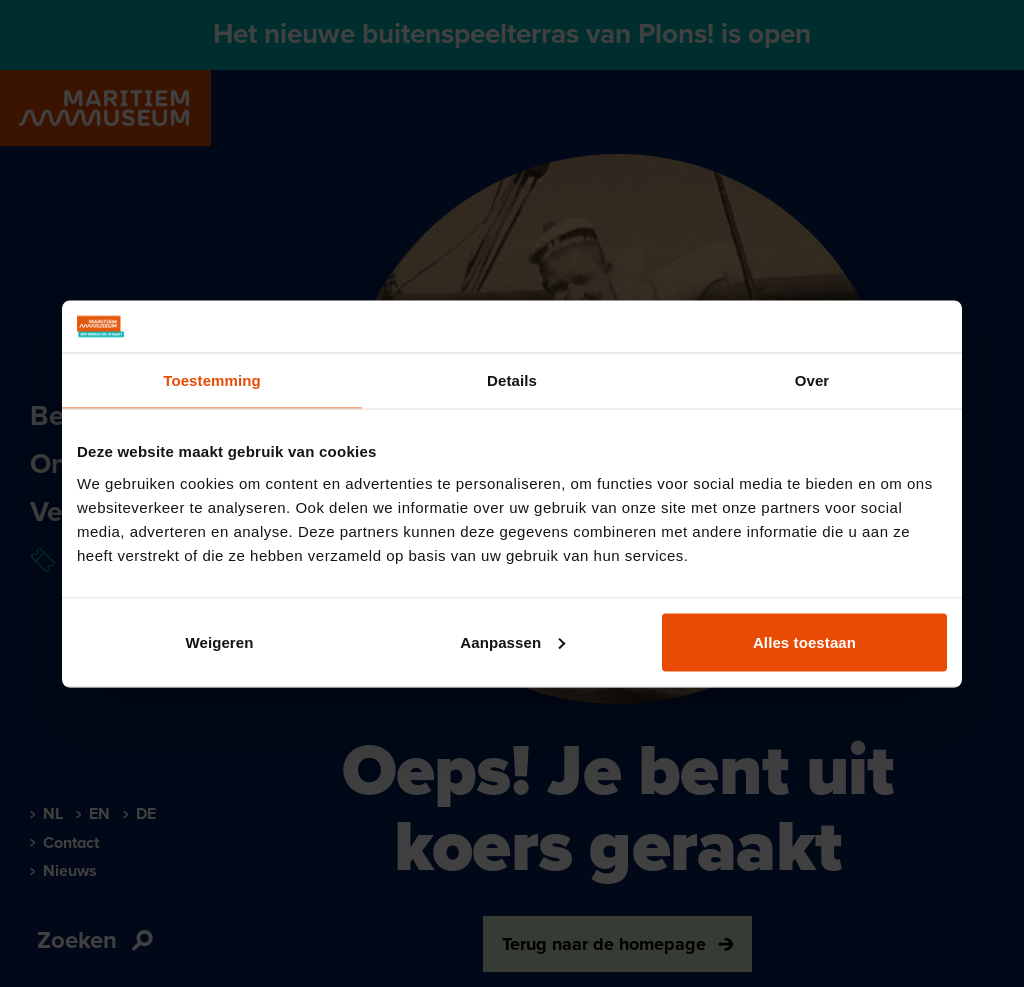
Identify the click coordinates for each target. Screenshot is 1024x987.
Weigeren (219, 641)
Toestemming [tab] (212, 380)
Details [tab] (512, 380)
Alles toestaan (804, 641)
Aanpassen (512, 641)
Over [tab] (812, 380)
